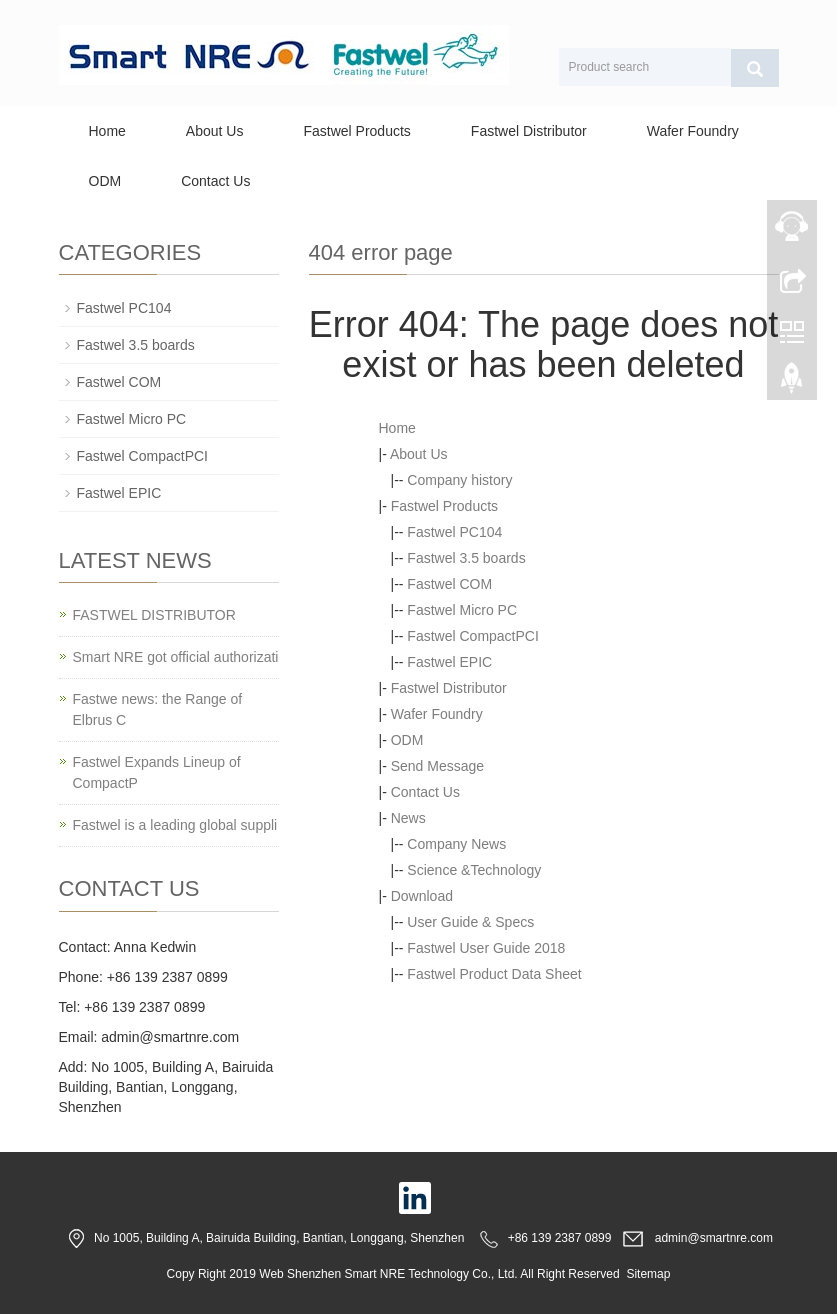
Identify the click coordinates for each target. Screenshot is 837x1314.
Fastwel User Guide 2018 (486, 948)
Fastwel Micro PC (462, 610)
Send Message (437, 766)
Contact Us (215, 181)
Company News (456, 844)
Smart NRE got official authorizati (176, 657)
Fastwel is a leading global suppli (175, 825)
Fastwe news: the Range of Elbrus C (158, 709)
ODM (105, 181)
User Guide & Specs (470, 922)
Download (422, 896)
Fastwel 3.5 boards (466, 558)
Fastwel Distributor (529, 131)
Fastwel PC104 (454, 532)
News (408, 818)
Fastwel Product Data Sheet (494, 974)
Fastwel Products (356, 131)
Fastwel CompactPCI (472, 636)
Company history (459, 480)
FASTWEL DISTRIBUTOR (154, 615)
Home (107, 131)
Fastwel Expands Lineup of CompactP (157, 772)
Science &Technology (474, 870)
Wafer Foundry (693, 131)
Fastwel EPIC (449, 662)
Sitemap (648, 1274)
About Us (215, 131)
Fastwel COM (449, 584)
